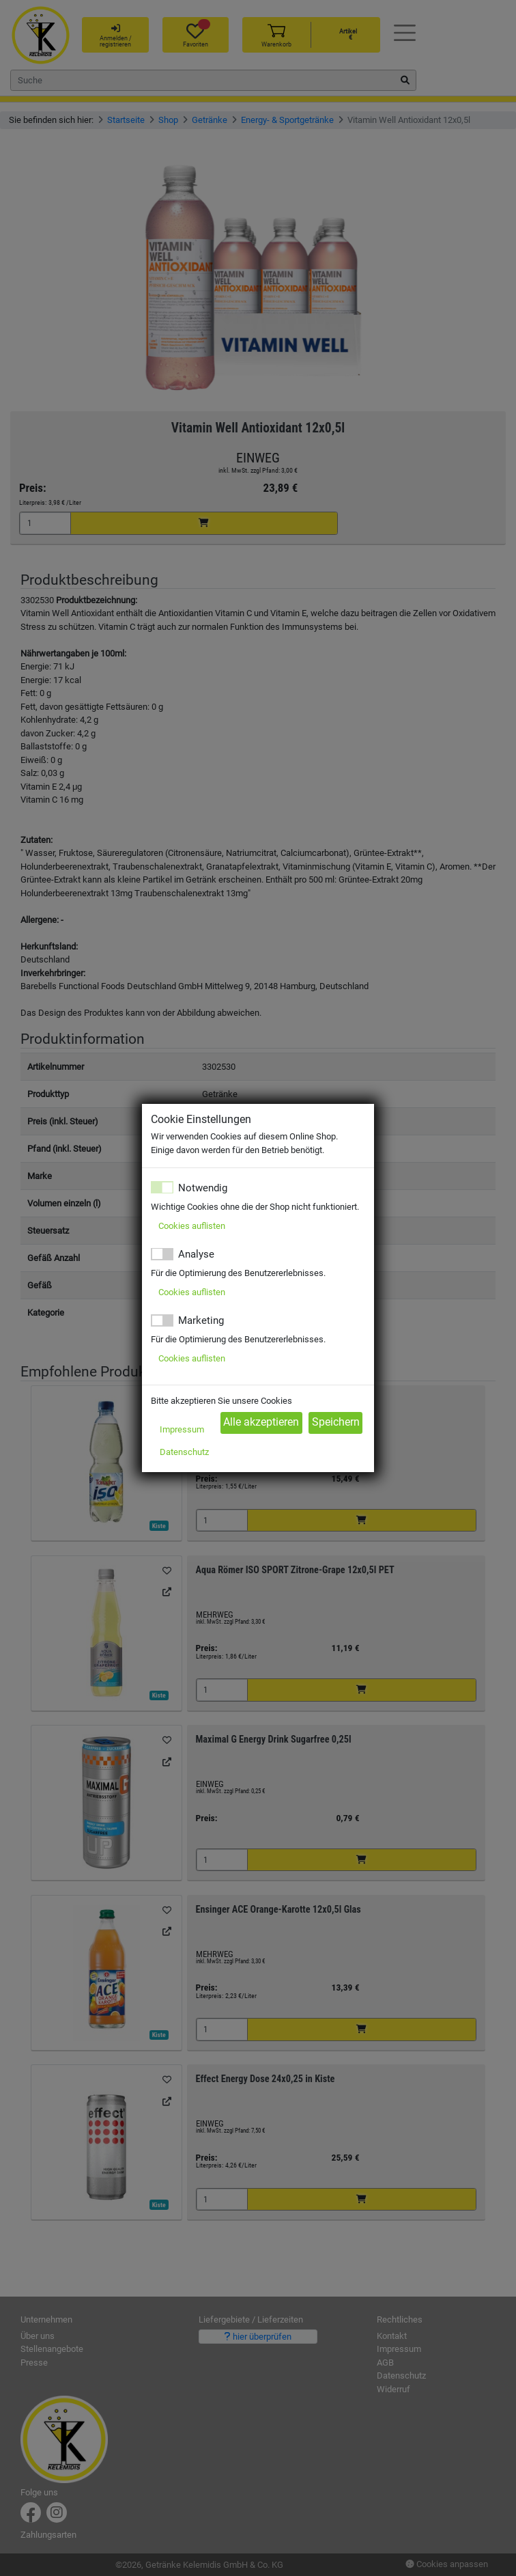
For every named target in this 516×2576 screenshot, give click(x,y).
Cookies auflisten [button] (191, 1226)
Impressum (182, 1429)
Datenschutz (184, 1452)
